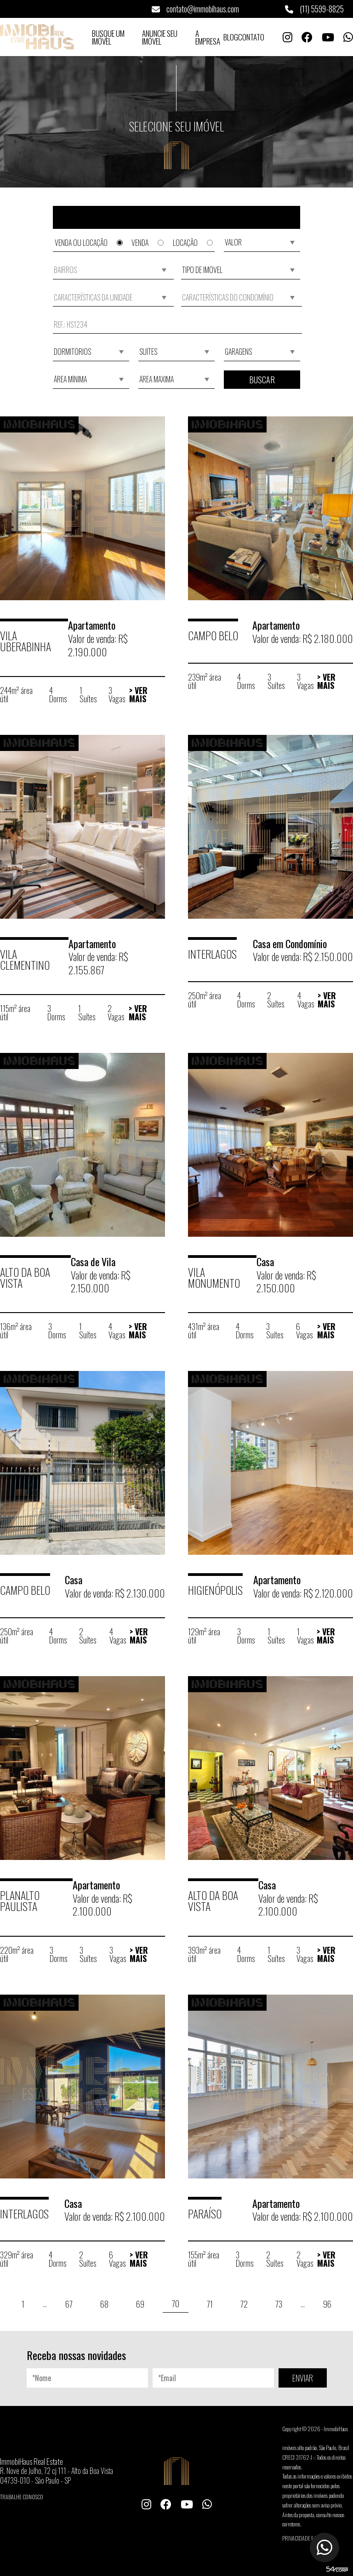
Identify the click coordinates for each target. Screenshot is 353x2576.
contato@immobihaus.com (195, 9)
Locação (193, 242)
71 (210, 2304)
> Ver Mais (138, 694)
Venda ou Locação (89, 242)
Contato (251, 37)
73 (278, 2304)
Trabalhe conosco (21, 2497)
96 (327, 2304)
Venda (147, 242)
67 (69, 2304)
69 (140, 2304)
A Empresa (207, 37)
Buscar (262, 380)
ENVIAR (302, 2378)
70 (175, 2303)
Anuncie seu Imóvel (159, 37)
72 (244, 2304)
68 (104, 2304)
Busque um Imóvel (108, 37)
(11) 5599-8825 (314, 9)
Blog (230, 37)
